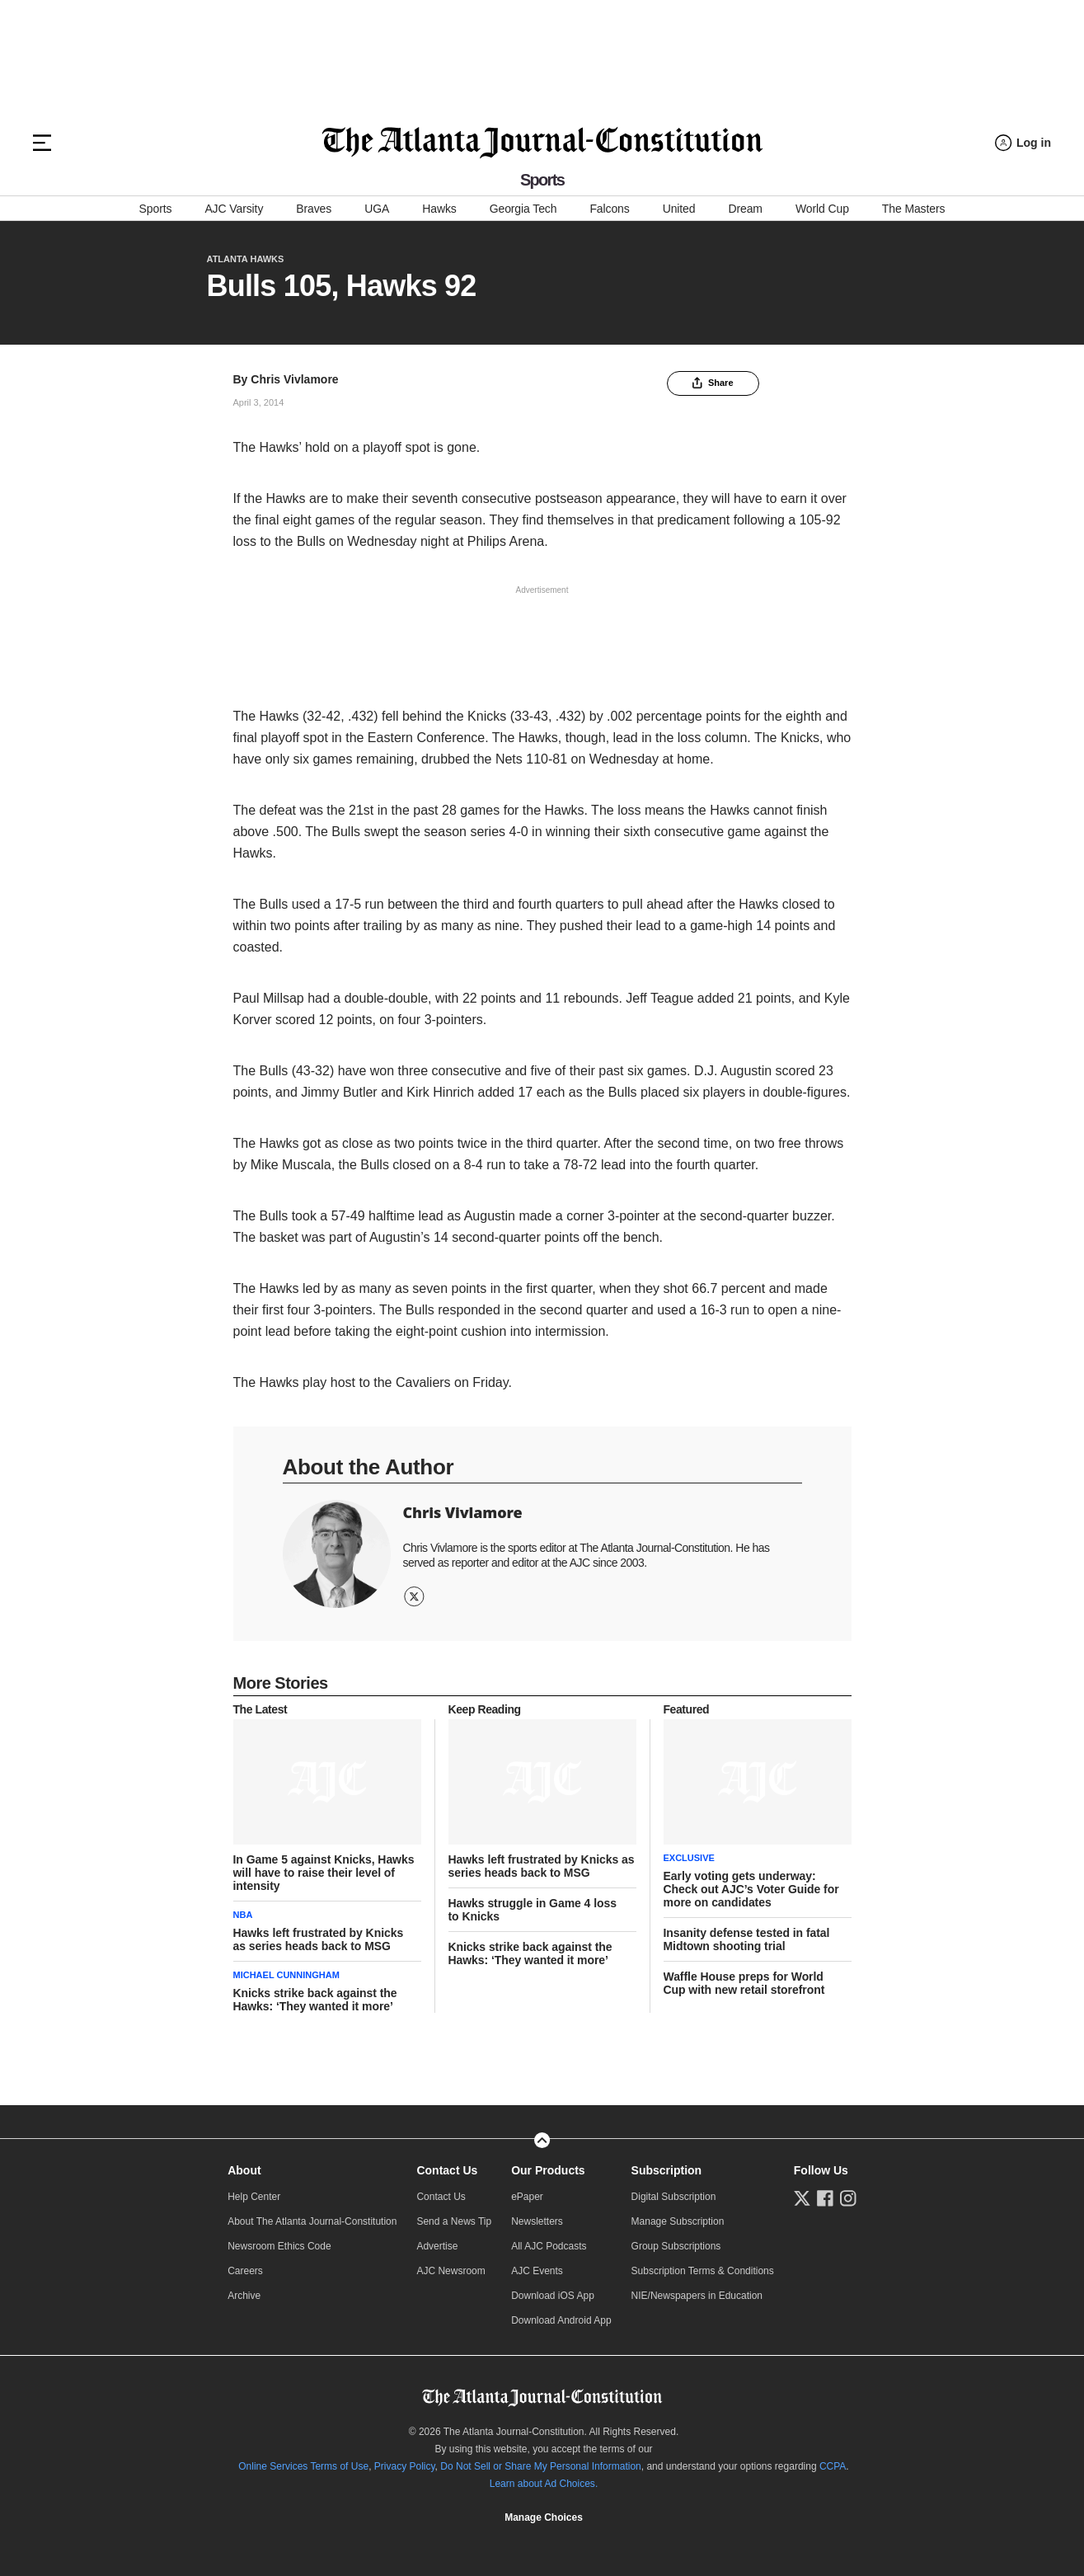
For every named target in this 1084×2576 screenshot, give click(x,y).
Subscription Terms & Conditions (702, 2271)
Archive (244, 2295)
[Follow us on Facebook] (825, 2198)
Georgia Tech (523, 209)
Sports (155, 209)
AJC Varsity (233, 209)
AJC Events (537, 2271)
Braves (313, 209)
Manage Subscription (678, 2221)
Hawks (439, 209)
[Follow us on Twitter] (802, 2198)
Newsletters (537, 2221)
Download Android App (561, 2320)
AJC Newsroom (450, 2271)
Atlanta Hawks (245, 259)
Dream (745, 209)
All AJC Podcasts (548, 2246)
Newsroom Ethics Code (279, 2246)
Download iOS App (552, 2295)
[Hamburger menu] (42, 142)
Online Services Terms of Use (303, 2466)
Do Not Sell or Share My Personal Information (540, 2466)
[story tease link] (327, 1782)
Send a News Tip (453, 2221)
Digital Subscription (673, 2196)
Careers (245, 2271)
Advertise (437, 2246)
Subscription (666, 2170)
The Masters (914, 209)
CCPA (832, 2466)
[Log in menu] (1023, 143)
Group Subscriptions (676, 2246)
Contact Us (446, 2170)
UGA (376, 209)
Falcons (609, 209)
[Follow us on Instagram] (848, 2198)
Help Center (254, 2196)
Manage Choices (543, 2517)
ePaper (527, 2196)
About (244, 2170)
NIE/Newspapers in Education (697, 2295)
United (679, 209)
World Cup (822, 209)
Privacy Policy (404, 2466)
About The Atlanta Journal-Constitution (312, 2221)
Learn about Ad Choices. (544, 2483)
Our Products (547, 2170)
